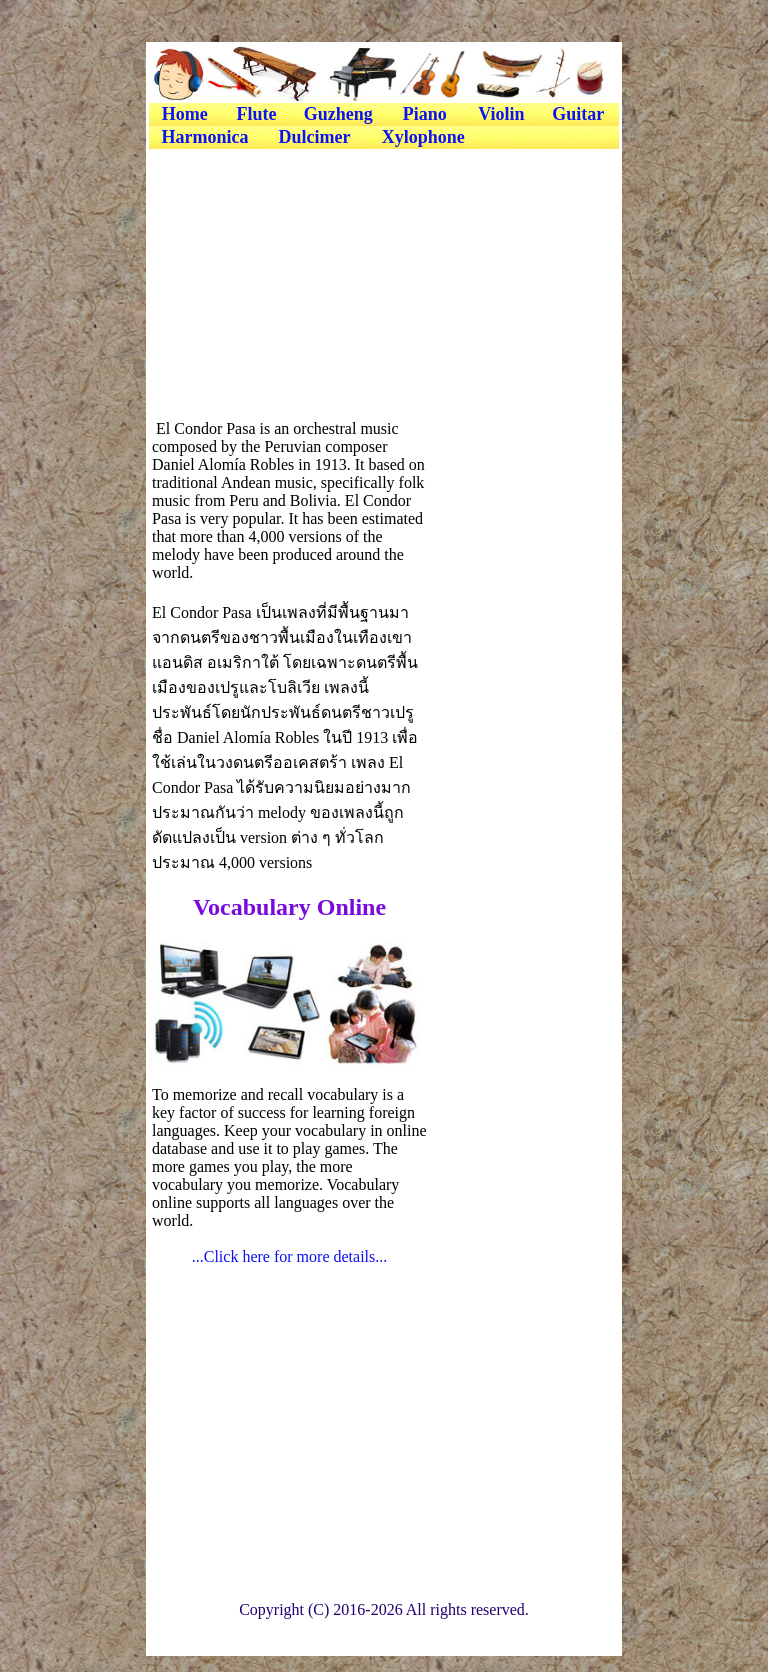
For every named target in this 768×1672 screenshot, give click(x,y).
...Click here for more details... (290, 1256)
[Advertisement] (383, 197)
